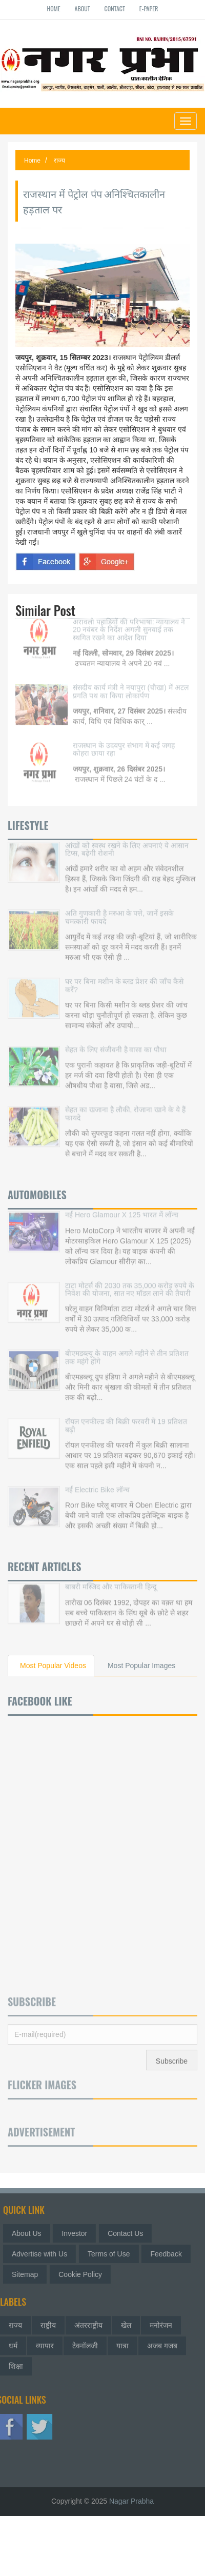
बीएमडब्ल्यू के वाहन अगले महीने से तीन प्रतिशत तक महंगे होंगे (127, 1350)
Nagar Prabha (131, 2501)
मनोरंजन (161, 2321)
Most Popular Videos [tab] (53, 1665)
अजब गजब (162, 2342)
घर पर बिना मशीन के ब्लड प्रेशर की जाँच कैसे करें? (124, 978)
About (82, 8)
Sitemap (28, 2274)
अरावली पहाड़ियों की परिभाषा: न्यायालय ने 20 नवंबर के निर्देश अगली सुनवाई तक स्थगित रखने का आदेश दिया (129, 623)
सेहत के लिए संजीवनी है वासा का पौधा (116, 1043)
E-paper (148, 8)
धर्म (13, 2342)
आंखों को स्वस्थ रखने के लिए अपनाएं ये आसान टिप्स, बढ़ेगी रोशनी (127, 842)
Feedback (169, 2254)
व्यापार (45, 2342)
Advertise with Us (43, 2254)
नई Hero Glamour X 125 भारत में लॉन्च (121, 1208)
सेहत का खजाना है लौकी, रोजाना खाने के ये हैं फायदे (125, 1107)
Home (53, 8)
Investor (78, 2233)
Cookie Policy (84, 2274)
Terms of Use (112, 2254)
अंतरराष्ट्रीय (88, 2321)
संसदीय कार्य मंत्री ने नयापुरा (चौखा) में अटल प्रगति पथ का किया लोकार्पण (131, 684)
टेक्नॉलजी (85, 2342)
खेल (126, 2321)
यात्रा (122, 2342)
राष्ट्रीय (48, 2321)
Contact (115, 8)
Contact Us (129, 2233)
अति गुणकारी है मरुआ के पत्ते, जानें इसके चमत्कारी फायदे (119, 910)
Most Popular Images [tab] (141, 1665)
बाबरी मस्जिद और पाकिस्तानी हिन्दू (110, 1580)
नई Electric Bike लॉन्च (97, 1483)
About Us (30, 2233)
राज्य (59, 160)
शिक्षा (16, 2363)
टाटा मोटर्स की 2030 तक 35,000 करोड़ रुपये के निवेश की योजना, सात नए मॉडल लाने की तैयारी (129, 1282)
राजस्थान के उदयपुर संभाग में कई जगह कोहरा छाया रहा (124, 742)
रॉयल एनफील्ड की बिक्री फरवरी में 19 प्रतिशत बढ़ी (126, 1418)
